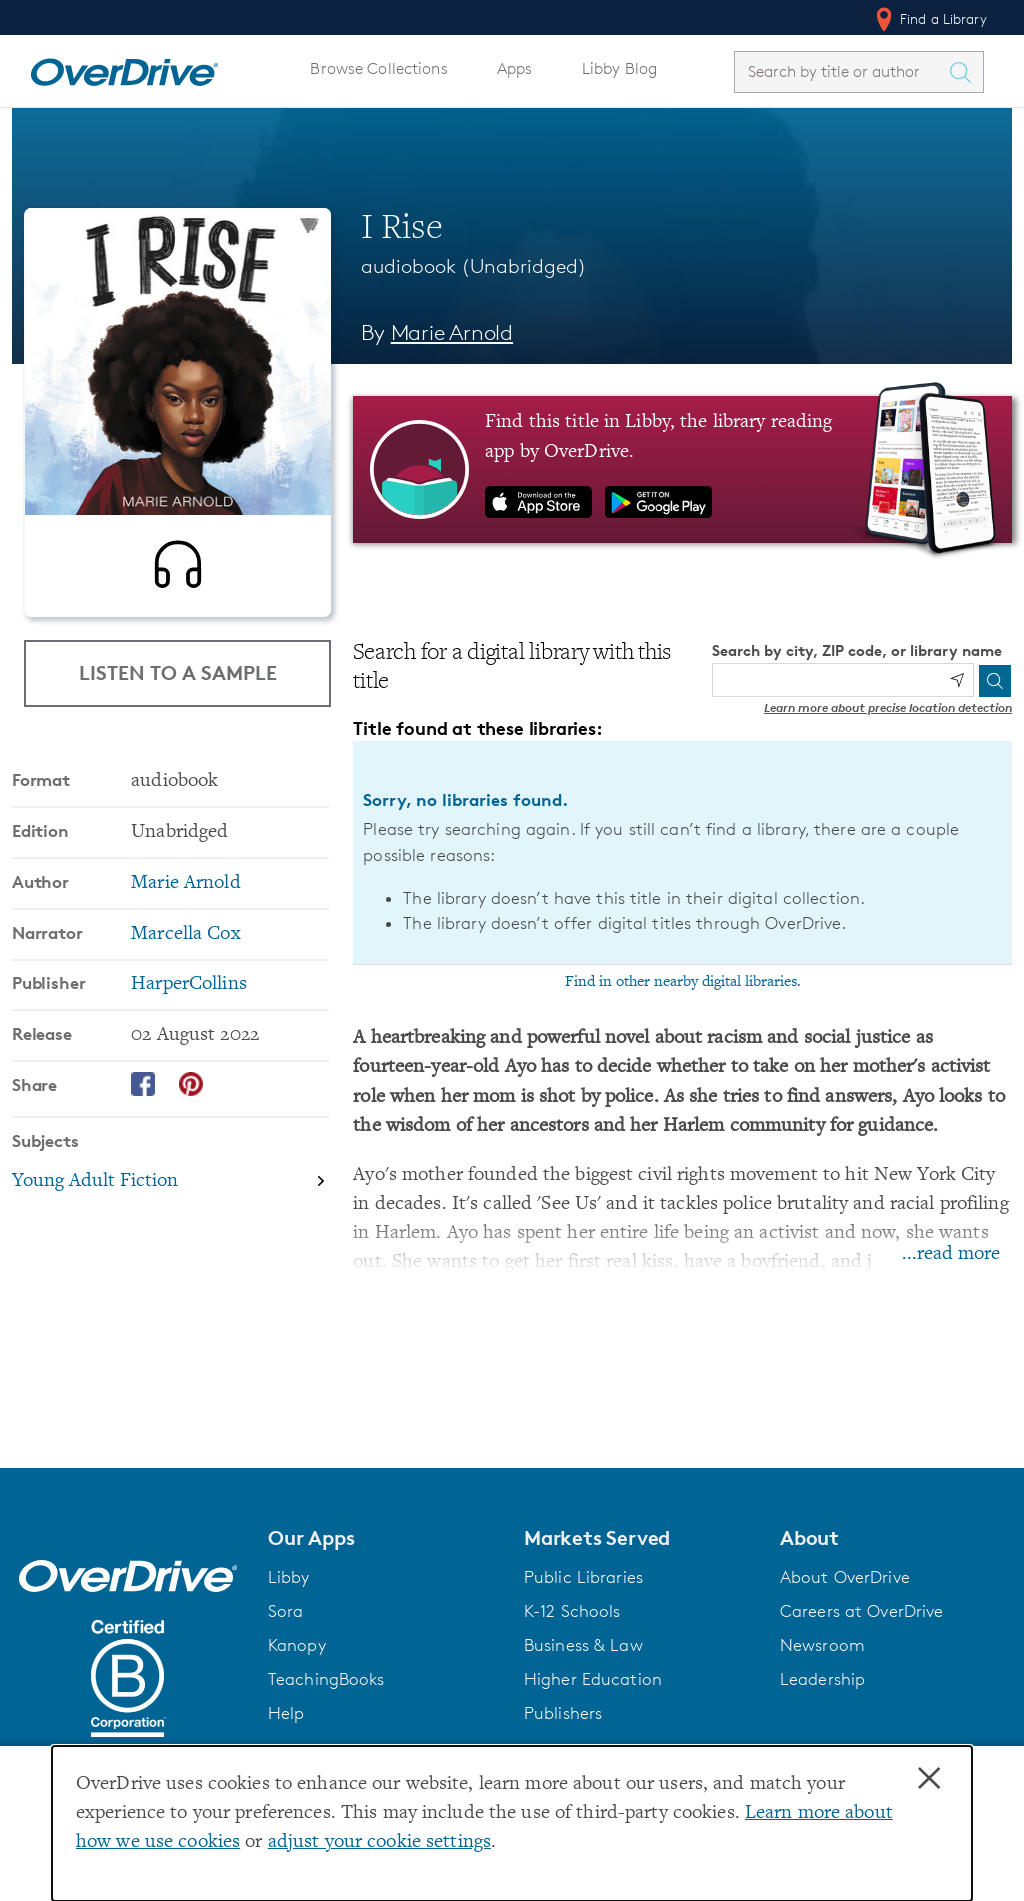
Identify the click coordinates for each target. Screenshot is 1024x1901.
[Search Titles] (965, 72)
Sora (286, 1611)
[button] (384, 1538)
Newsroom (822, 1645)
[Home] (124, 68)
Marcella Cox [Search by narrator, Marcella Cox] (185, 942)
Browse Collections (378, 68)
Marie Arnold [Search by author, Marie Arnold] (452, 332)
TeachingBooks (326, 1679)
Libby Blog (619, 68)
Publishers (563, 1713)
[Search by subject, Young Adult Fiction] (170, 1189)
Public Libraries (583, 1577)
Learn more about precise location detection (888, 707)
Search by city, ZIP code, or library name (857, 650)
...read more (951, 1254)
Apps (515, 68)
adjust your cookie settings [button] (379, 1842)
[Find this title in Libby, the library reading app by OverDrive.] (682, 469)
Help (286, 1713)
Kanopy (297, 1645)
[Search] (995, 681)
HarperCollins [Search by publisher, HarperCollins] (189, 992)
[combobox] (841, 71)
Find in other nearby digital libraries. (683, 982)
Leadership (822, 1679)
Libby (289, 1577)
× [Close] (929, 1779)
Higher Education (593, 1679)
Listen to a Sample (178, 672)
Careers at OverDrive (861, 1611)
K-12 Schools (572, 1611)
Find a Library (929, 19)
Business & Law (583, 1645)
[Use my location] (957, 680)
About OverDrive (845, 1577)
